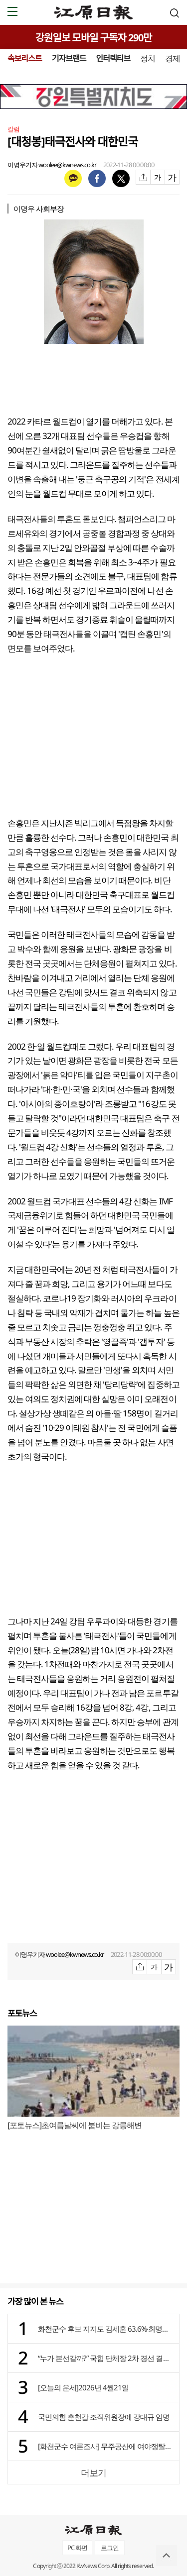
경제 (172, 58)
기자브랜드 (69, 58)
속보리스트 (24, 58)
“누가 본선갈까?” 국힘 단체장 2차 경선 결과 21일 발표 (106, 2358)
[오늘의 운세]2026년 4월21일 (83, 2387)
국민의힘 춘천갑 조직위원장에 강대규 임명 (104, 2417)
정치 (147, 58)
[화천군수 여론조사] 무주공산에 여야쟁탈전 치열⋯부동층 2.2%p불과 (106, 2446)
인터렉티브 (113, 58)
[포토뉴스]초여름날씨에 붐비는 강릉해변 (74, 2125)
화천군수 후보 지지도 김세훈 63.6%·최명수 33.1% (106, 2329)
